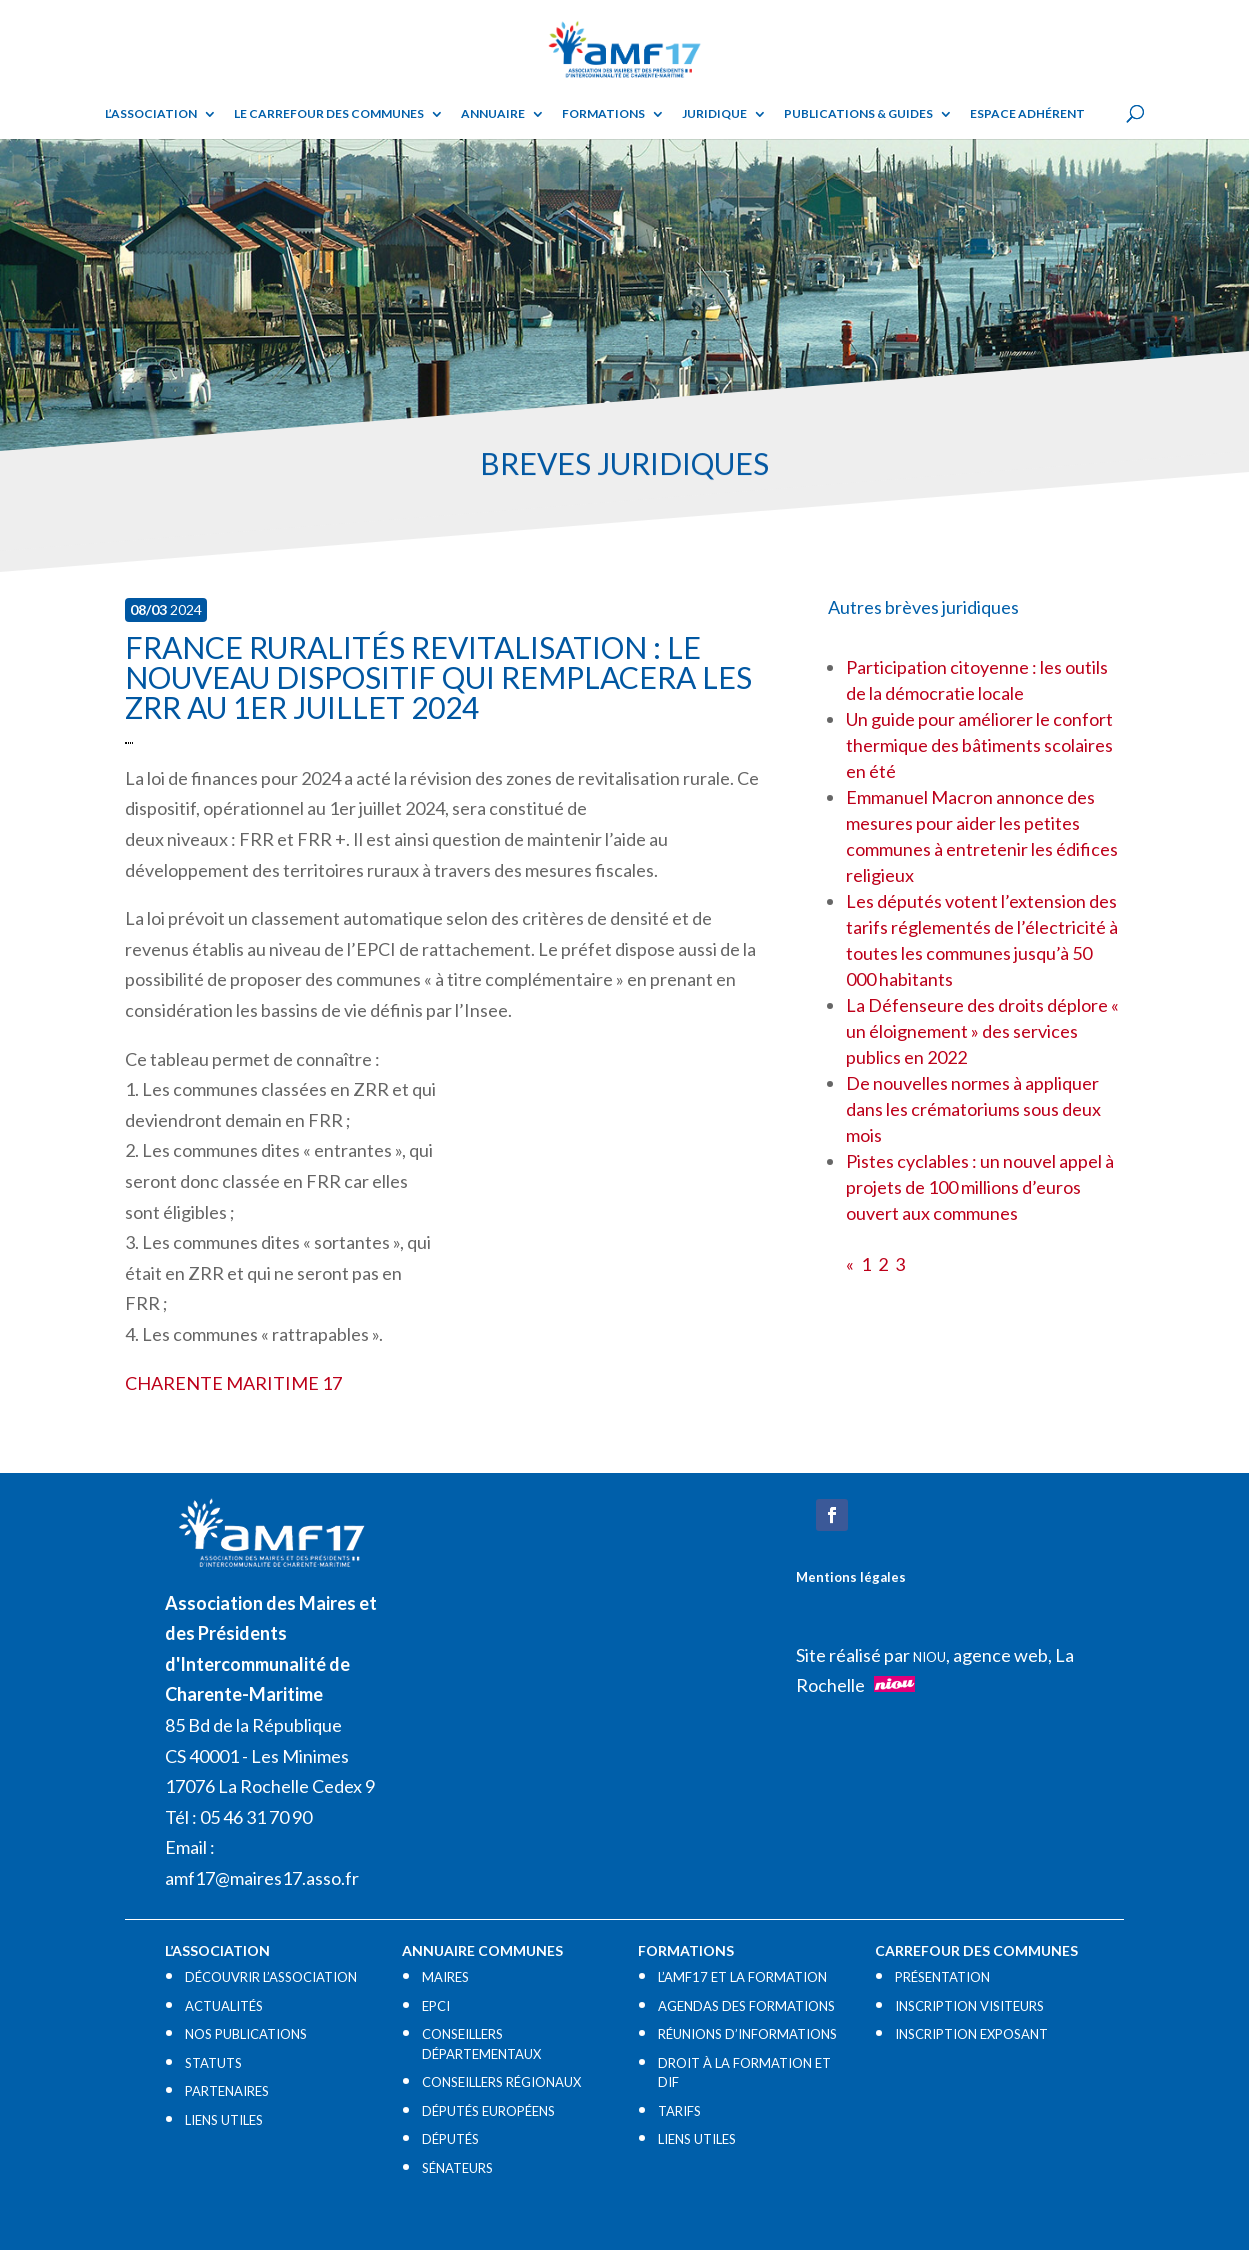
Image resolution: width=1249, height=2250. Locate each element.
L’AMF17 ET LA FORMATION (742, 1977)
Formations (603, 114)
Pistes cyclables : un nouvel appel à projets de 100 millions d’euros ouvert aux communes (980, 1187)
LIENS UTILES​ (224, 2120)
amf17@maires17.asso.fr (262, 1878)
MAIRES (445, 1977)
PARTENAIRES (227, 2091)
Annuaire (493, 114)
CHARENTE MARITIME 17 (233, 1383)
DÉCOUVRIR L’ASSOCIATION (271, 1977)
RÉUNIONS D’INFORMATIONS (747, 2034)
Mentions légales (851, 1577)
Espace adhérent (1027, 114)
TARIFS (679, 2111)
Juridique (714, 114)
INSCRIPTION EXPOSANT (971, 2034)
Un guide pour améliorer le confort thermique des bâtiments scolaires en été (979, 745)
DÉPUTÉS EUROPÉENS (488, 2111)
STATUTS (213, 2063)
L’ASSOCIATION (151, 114)
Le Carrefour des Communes (329, 114)
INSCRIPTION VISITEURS (969, 2006)
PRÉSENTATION (942, 1977)
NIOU (929, 1657)
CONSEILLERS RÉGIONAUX (501, 2082)
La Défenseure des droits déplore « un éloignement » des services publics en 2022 (982, 1031)
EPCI (436, 2006)
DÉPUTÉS (450, 2139)
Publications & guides (858, 114)
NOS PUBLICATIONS (246, 2034)
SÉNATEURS (457, 2168)
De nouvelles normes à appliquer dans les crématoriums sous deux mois (973, 1109)
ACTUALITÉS (224, 2006)
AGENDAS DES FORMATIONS (746, 2006)
